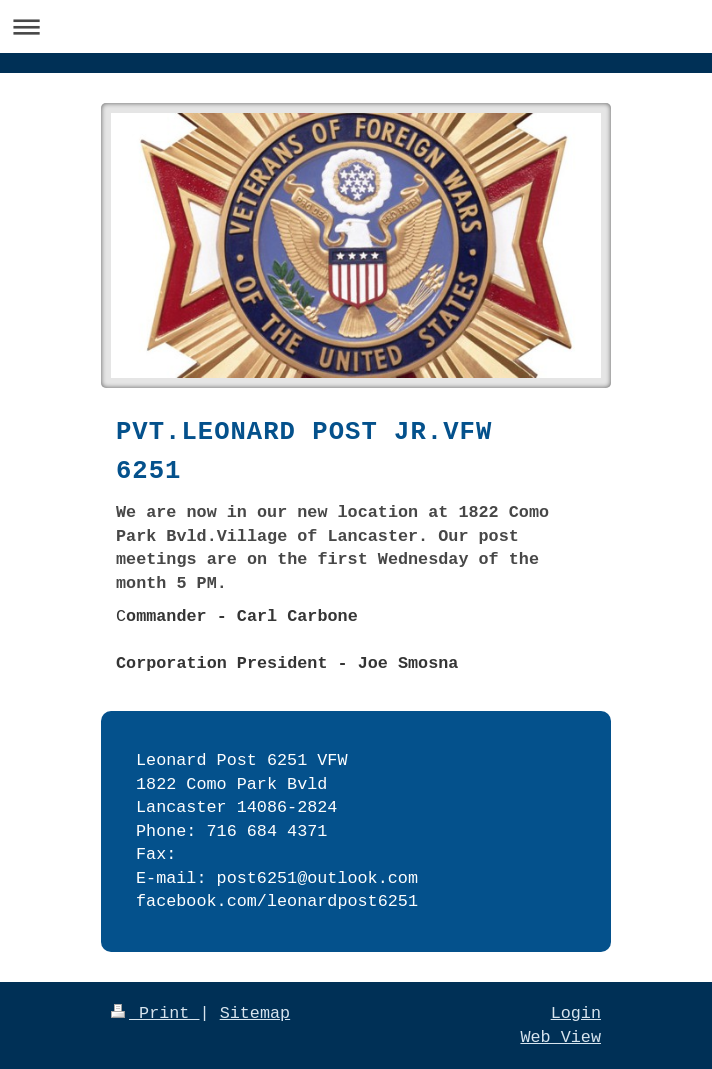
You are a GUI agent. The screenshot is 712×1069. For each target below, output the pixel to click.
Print (155, 1013)
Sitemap (255, 1013)
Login (576, 1013)
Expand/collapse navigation (356, 26)
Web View (560, 1037)
